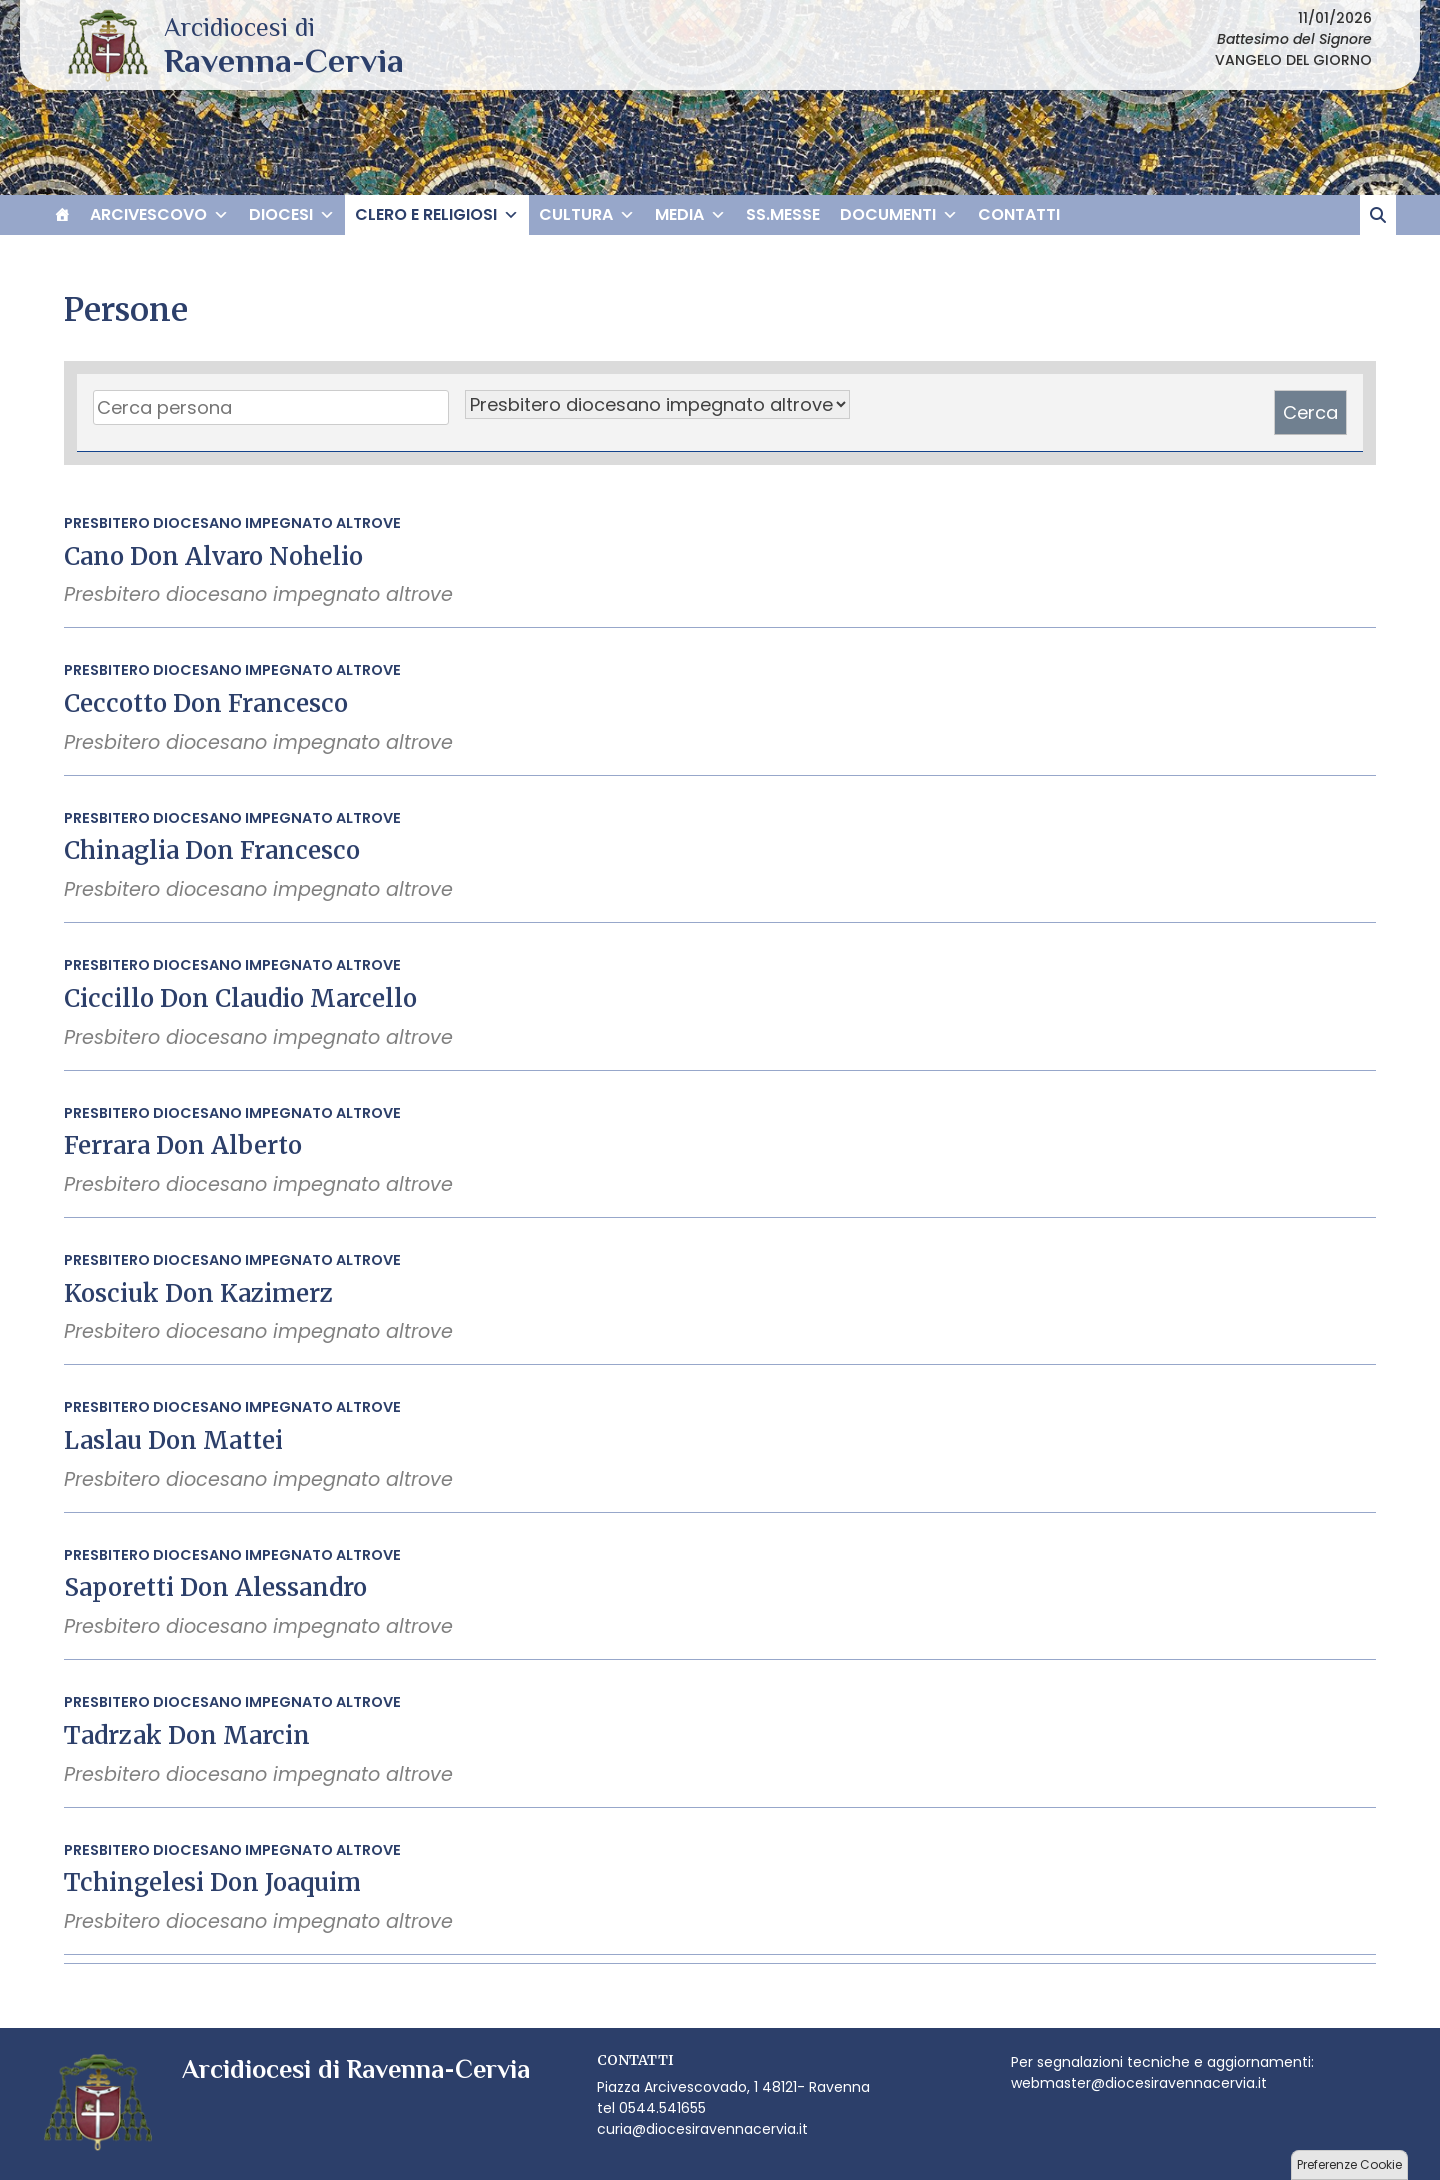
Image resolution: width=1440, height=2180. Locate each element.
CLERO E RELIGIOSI (437, 215)
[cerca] (1378, 215)
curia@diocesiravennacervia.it (702, 2129)
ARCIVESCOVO (159, 215)
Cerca (1310, 412)
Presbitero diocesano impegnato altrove (232, 523)
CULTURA (587, 215)
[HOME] (62, 215)
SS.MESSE (783, 214)
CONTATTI (1019, 214)
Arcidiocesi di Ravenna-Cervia (284, 60)
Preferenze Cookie (1349, 2164)
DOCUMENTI (899, 215)
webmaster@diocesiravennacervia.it (1139, 2083)
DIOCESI (292, 215)
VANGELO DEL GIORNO (1293, 60)
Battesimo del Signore (1294, 39)
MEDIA (690, 215)
